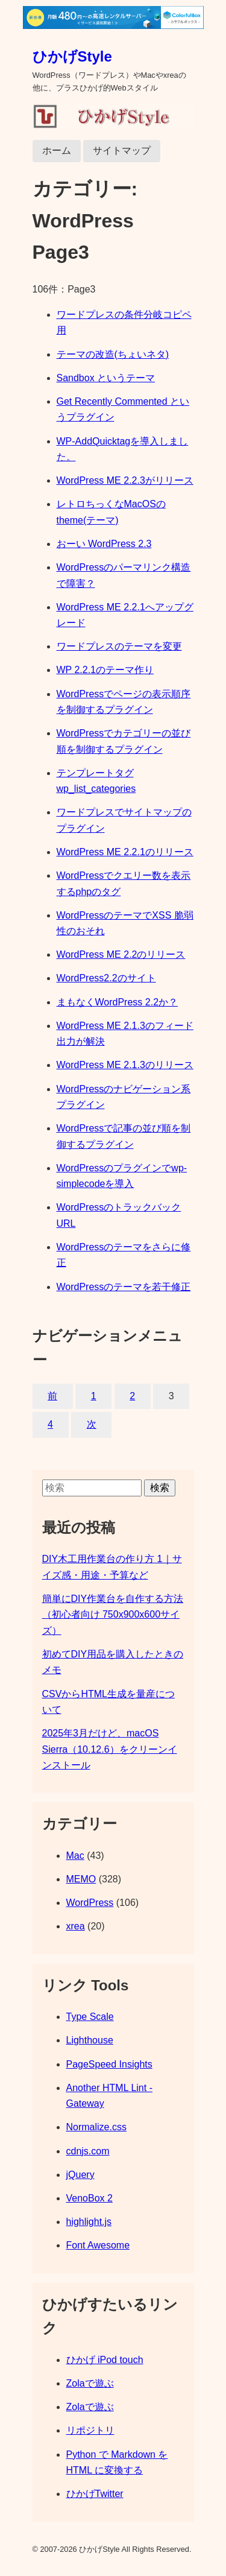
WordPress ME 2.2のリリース (121, 954)
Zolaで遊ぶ (90, 2383)
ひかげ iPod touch (104, 2360)
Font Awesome (98, 2245)
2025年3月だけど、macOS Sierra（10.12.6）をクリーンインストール (109, 1749)
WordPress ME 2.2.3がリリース (125, 480)
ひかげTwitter (95, 2494)
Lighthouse (89, 2040)
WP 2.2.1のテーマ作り (105, 670)
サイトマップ (122, 150)
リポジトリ (90, 2430)
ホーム (56, 150)
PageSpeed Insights (109, 2064)
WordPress (90, 1902)
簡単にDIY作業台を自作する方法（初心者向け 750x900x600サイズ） (113, 1614)
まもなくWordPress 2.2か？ (117, 1002)
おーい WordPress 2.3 (104, 544)
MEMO (81, 1879)
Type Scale (90, 2016)
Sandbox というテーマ (106, 378)
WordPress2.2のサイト (106, 978)
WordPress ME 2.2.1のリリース (125, 852)
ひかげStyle (72, 56)
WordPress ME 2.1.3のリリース (125, 1065)
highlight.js (89, 2222)
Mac (75, 1855)
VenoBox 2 (89, 2198)
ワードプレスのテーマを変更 (119, 646)
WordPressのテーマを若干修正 (124, 1287)
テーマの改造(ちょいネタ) (113, 354)
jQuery (80, 2174)
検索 (159, 1488)
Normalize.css (96, 2127)
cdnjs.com (88, 2151)
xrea (75, 1926)
